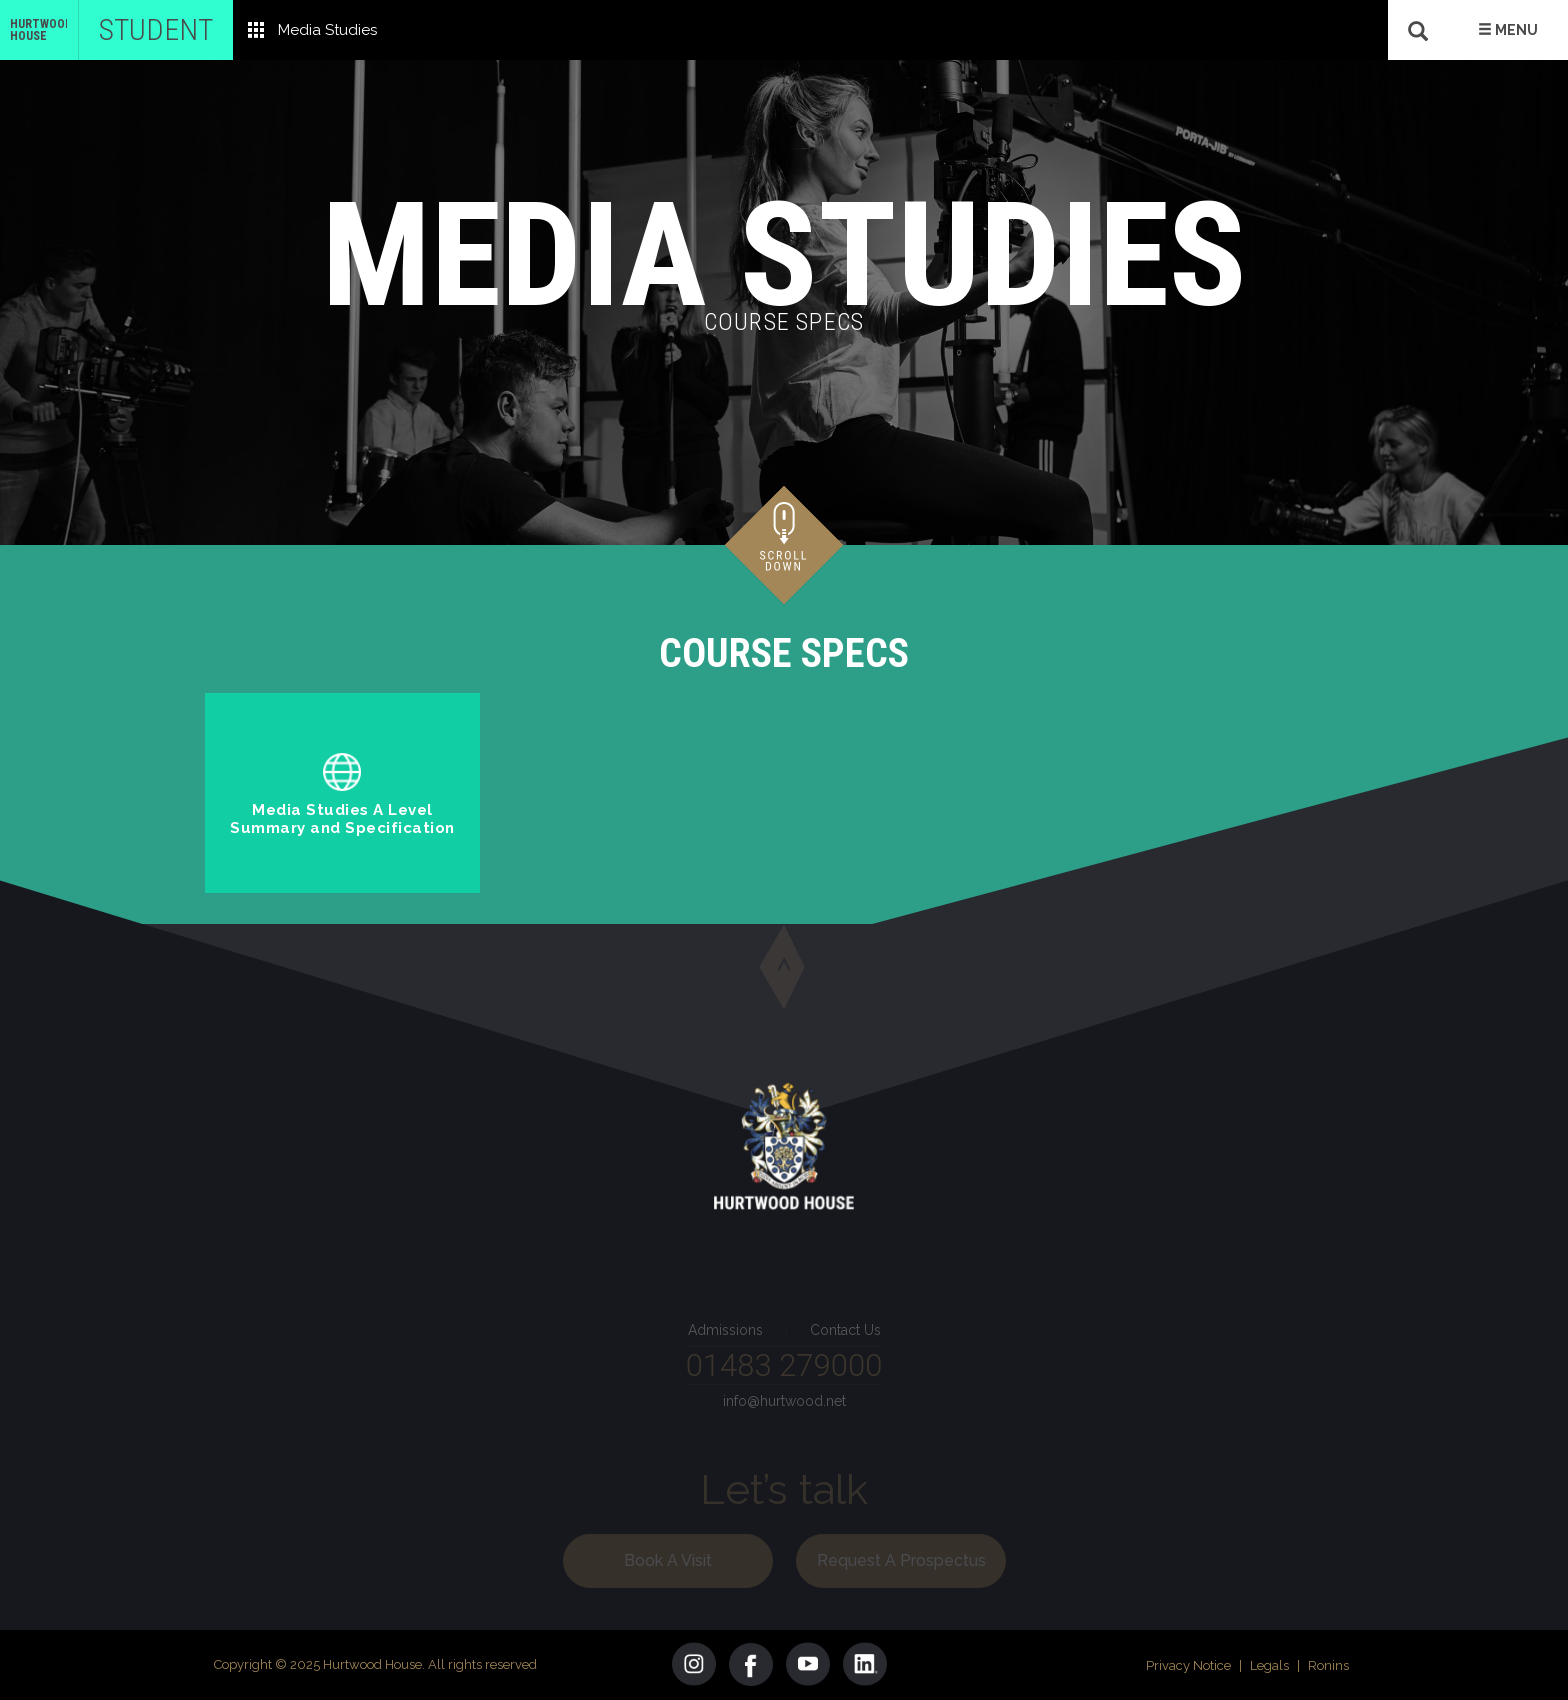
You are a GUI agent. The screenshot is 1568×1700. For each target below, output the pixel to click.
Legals (1269, 1665)
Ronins (1328, 1665)
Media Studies (327, 30)
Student (156, 29)
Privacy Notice (1188, 1665)
